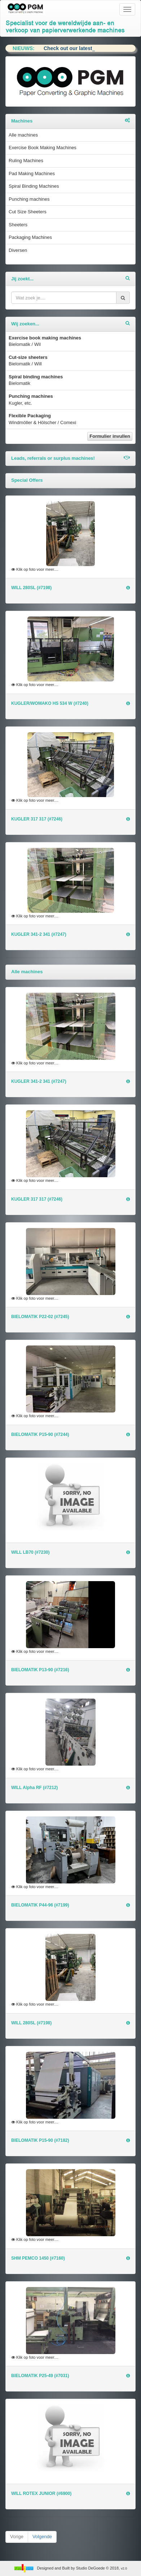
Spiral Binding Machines (34, 186)
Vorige (16, 2536)
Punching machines (29, 199)
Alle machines (23, 135)
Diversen (18, 250)
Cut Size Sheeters (28, 211)
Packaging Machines (30, 237)
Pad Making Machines (32, 173)
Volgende (42, 2536)
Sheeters (18, 224)
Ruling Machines (26, 160)
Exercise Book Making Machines (42, 147)
